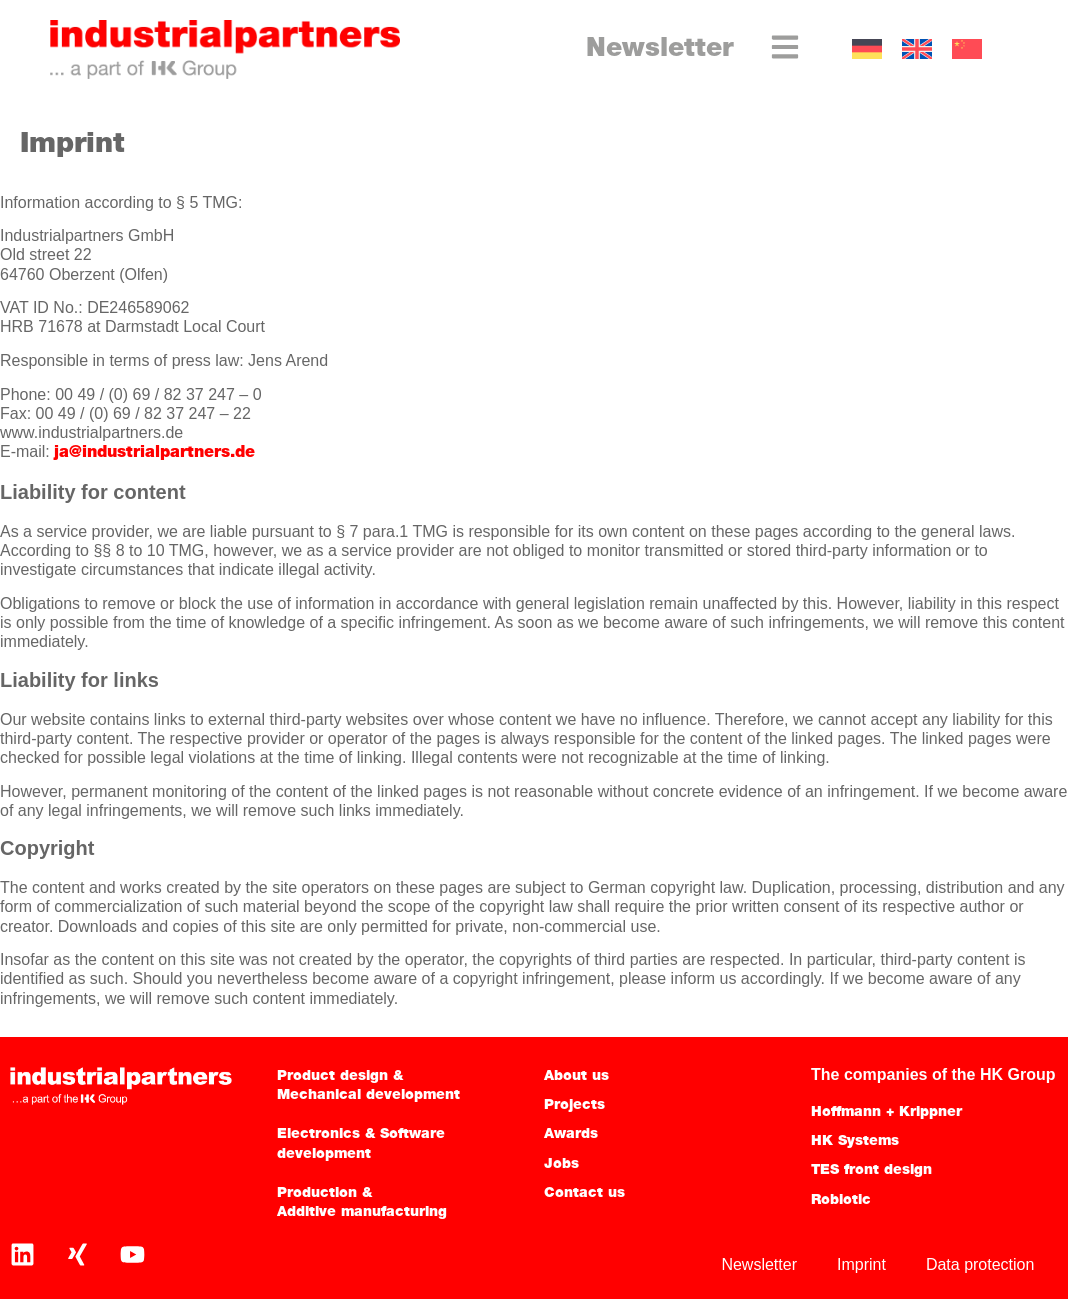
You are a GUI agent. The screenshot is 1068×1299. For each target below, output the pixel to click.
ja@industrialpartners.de (154, 453)
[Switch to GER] (867, 49)
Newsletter (660, 49)
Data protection (980, 1264)
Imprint (861, 1264)
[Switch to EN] (917, 49)
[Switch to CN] (967, 49)
